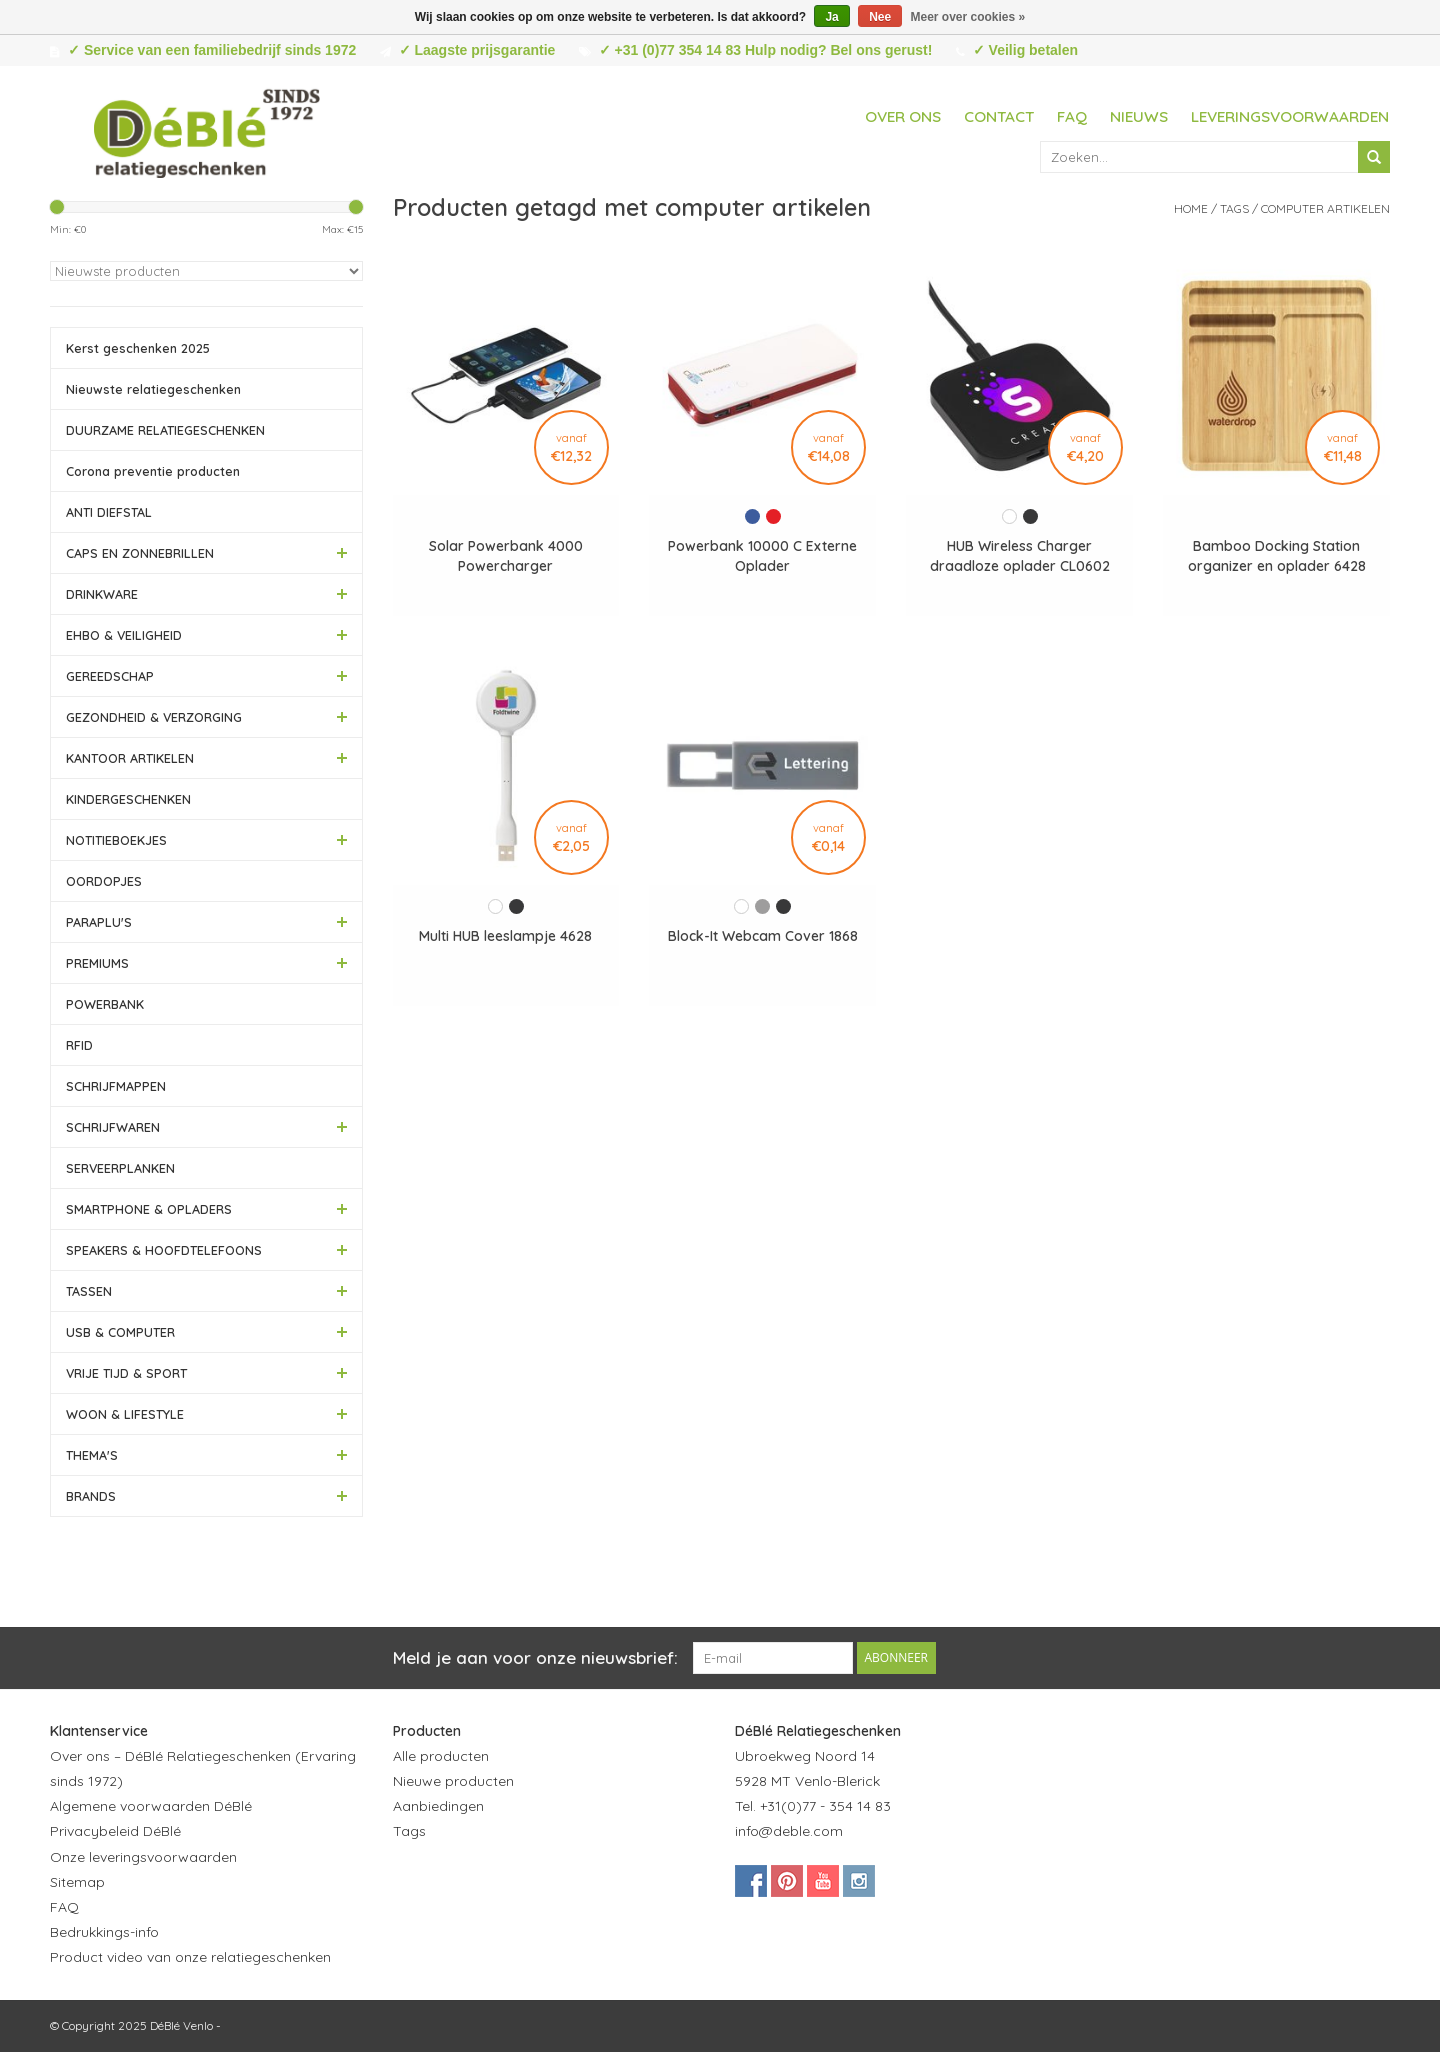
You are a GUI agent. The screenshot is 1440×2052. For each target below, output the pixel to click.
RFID (79, 1045)
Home (1191, 208)
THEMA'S (92, 1455)
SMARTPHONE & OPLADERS (149, 1209)
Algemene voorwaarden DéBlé (151, 1806)
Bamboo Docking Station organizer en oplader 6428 (1277, 556)
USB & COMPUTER (120, 1332)
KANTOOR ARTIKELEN (130, 758)
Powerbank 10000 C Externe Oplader (762, 556)
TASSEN (89, 1291)
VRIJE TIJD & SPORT (126, 1373)
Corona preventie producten (153, 471)
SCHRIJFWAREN (113, 1127)
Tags (1234, 208)
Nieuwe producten (453, 1781)
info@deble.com (789, 1831)
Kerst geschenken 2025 (138, 348)
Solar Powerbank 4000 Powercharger (506, 556)
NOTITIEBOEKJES (116, 840)
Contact (999, 116)
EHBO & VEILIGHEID (124, 635)
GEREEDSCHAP (110, 676)
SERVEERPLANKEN (120, 1168)
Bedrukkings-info (104, 1932)
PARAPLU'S (99, 922)
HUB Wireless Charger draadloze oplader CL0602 (1020, 556)
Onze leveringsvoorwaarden (143, 1857)
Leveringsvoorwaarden (1290, 116)
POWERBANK (105, 1004)
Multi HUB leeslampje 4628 (505, 936)
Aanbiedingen (438, 1806)
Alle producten (441, 1756)
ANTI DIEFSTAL (109, 512)
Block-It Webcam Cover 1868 (763, 936)
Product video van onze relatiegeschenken (190, 1957)
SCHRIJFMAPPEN (116, 1086)
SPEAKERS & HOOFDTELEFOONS (164, 1250)
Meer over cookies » (968, 17)
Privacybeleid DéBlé (115, 1831)
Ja (831, 17)
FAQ (1072, 116)
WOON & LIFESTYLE (125, 1414)
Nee (880, 17)
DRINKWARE (102, 594)
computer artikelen (1325, 208)
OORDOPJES (104, 881)
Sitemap (77, 1882)
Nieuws (1139, 116)
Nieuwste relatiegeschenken (153, 389)
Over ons (903, 116)
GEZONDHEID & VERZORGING (154, 717)
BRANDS (91, 1496)
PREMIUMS (97, 963)
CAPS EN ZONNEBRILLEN (140, 553)
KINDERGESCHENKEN (128, 799)
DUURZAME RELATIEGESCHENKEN (165, 430)
